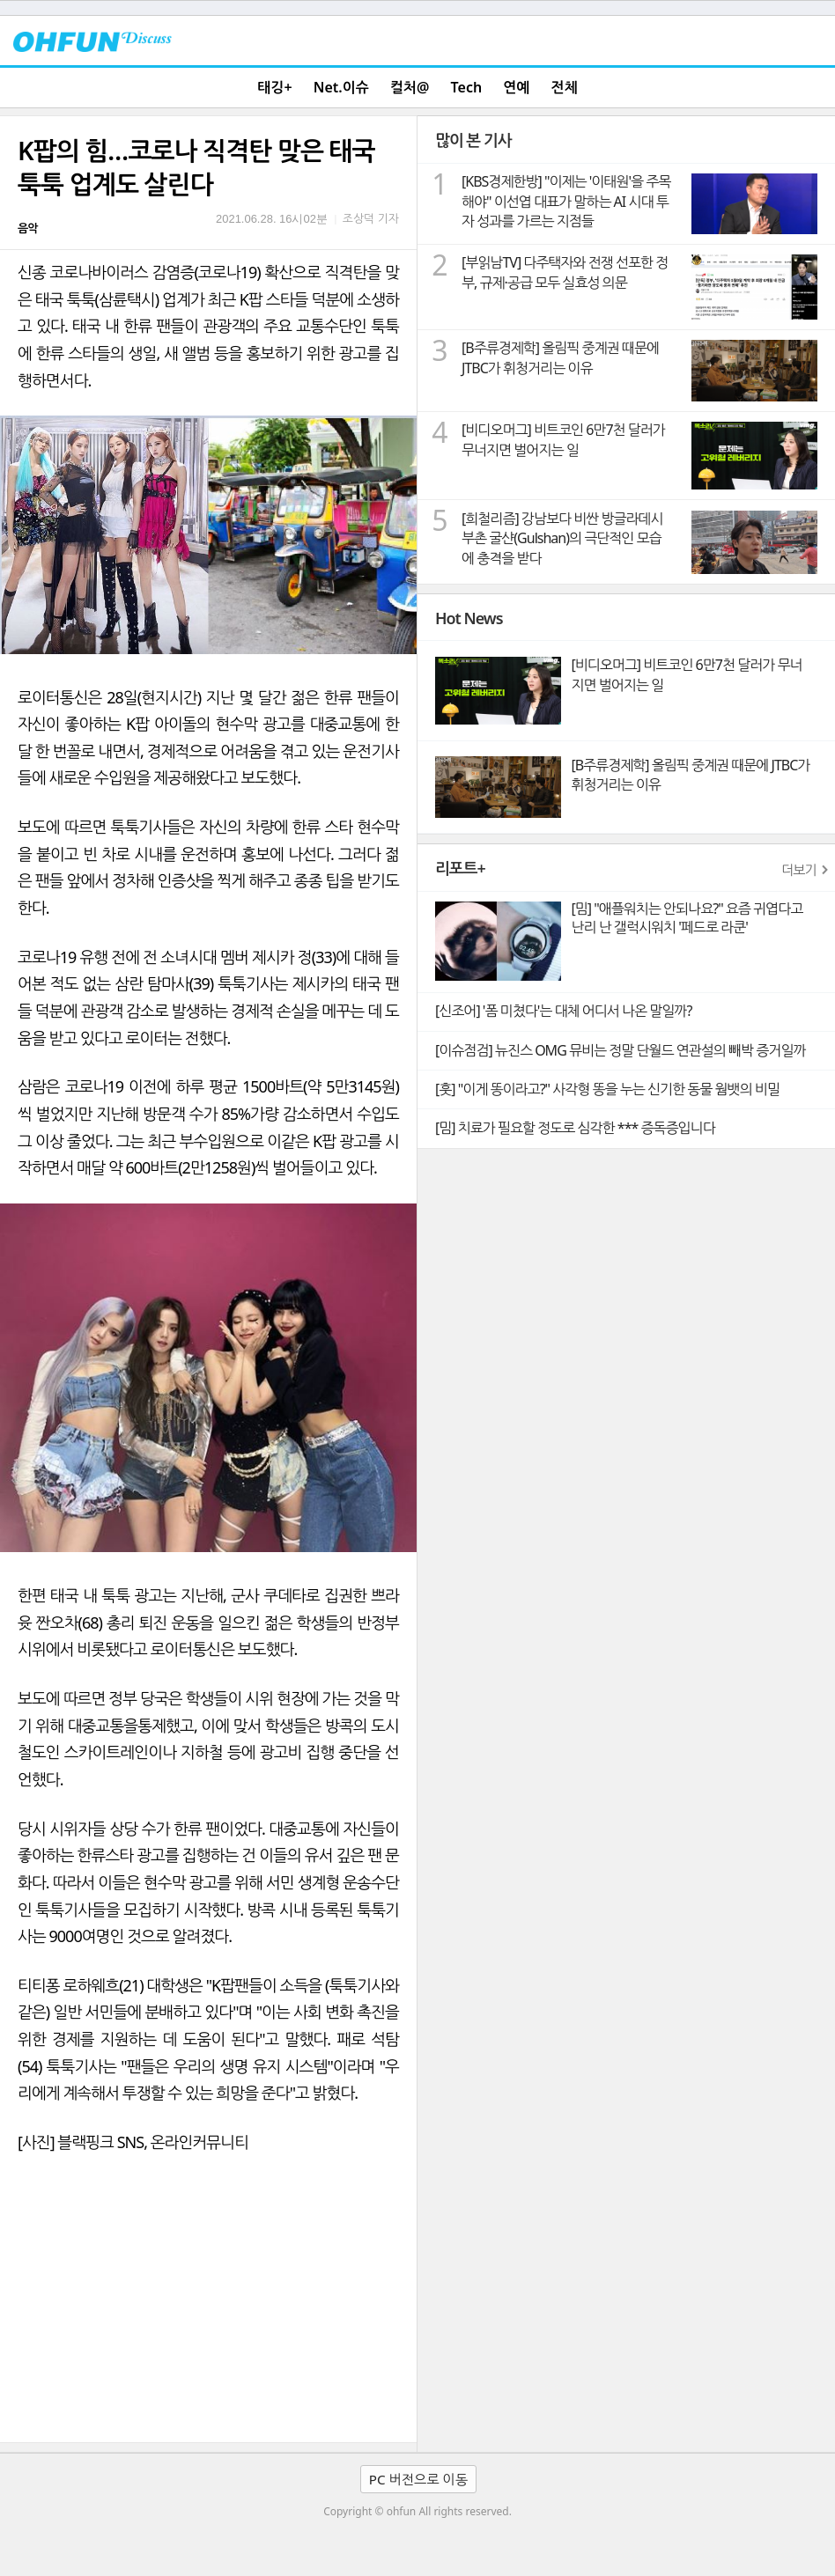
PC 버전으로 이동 (418, 2479)
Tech (467, 87)
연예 (516, 87)
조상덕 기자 (371, 218)
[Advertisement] (208, 2310)
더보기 (799, 870)
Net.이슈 (341, 87)
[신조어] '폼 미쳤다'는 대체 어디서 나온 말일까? (563, 1010)
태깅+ (274, 87)
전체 (564, 87)
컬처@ (409, 87)
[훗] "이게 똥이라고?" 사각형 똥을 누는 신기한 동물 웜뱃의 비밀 (607, 1089)
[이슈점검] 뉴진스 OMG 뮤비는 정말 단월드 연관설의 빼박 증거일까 (620, 1050)
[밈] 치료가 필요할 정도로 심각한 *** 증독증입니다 (575, 1127)
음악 (27, 228)
